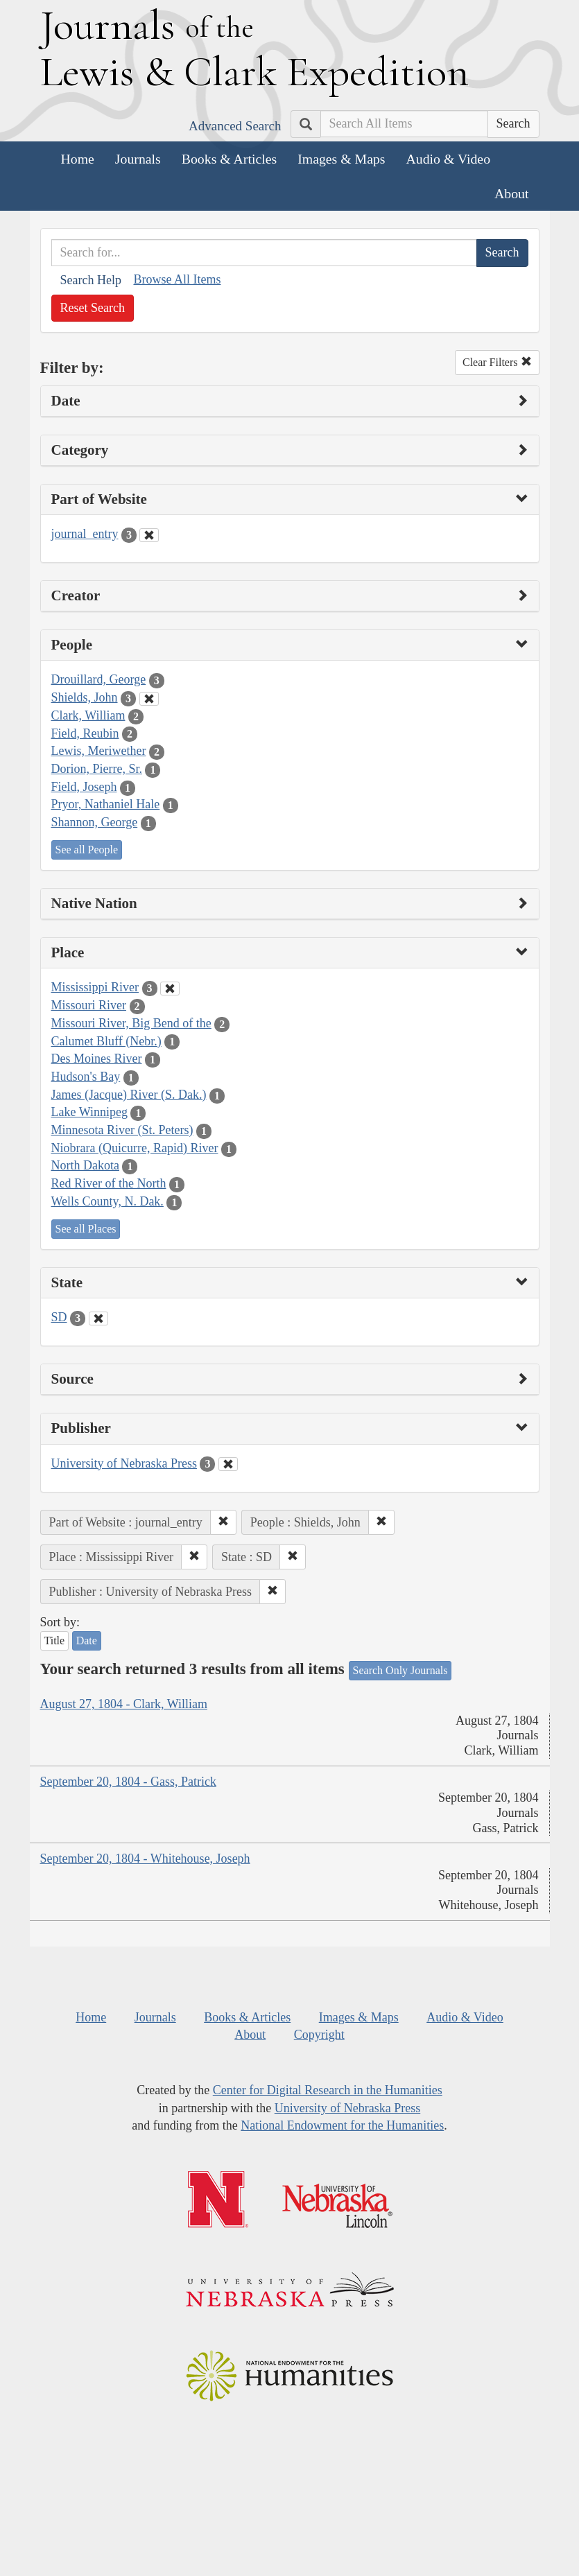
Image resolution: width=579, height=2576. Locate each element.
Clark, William (88, 715)
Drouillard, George (98, 679)
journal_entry (85, 534)
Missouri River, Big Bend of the (131, 1023)
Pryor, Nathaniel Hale (105, 804)
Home (77, 158)
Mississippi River (95, 987)
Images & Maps (341, 158)
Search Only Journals (400, 1670)
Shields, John (84, 697)
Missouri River (89, 1005)
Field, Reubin (85, 733)
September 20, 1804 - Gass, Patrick (128, 1782)
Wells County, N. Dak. (107, 1201)
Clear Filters (497, 362)
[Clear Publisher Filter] (228, 1464)
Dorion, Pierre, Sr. (96, 769)
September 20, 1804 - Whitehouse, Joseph (145, 1858)
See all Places (85, 1229)
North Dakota (85, 1165)
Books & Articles (229, 158)
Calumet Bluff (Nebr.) (106, 1041)
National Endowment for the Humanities (342, 2125)
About (511, 193)
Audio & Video (448, 158)
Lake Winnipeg (89, 1112)
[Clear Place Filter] (170, 988)
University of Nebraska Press (124, 1463)
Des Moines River (96, 1058)
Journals (138, 158)
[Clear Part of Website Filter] (149, 535)
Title (54, 1640)
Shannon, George (94, 822)
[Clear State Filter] (98, 1318)
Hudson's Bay (86, 1077)
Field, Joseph (84, 787)
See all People (87, 849)
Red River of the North (108, 1183)
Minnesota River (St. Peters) (122, 1130)
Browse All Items (177, 279)
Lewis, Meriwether (98, 751)
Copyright (319, 2035)
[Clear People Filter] (149, 699)
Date (86, 1640)
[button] (223, 1522)
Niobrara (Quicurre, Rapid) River (134, 1148)
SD (59, 1317)
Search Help (90, 280)
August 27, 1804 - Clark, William (123, 1704)
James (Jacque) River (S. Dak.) (129, 1095)
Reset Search (92, 308)
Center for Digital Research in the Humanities (327, 2090)
